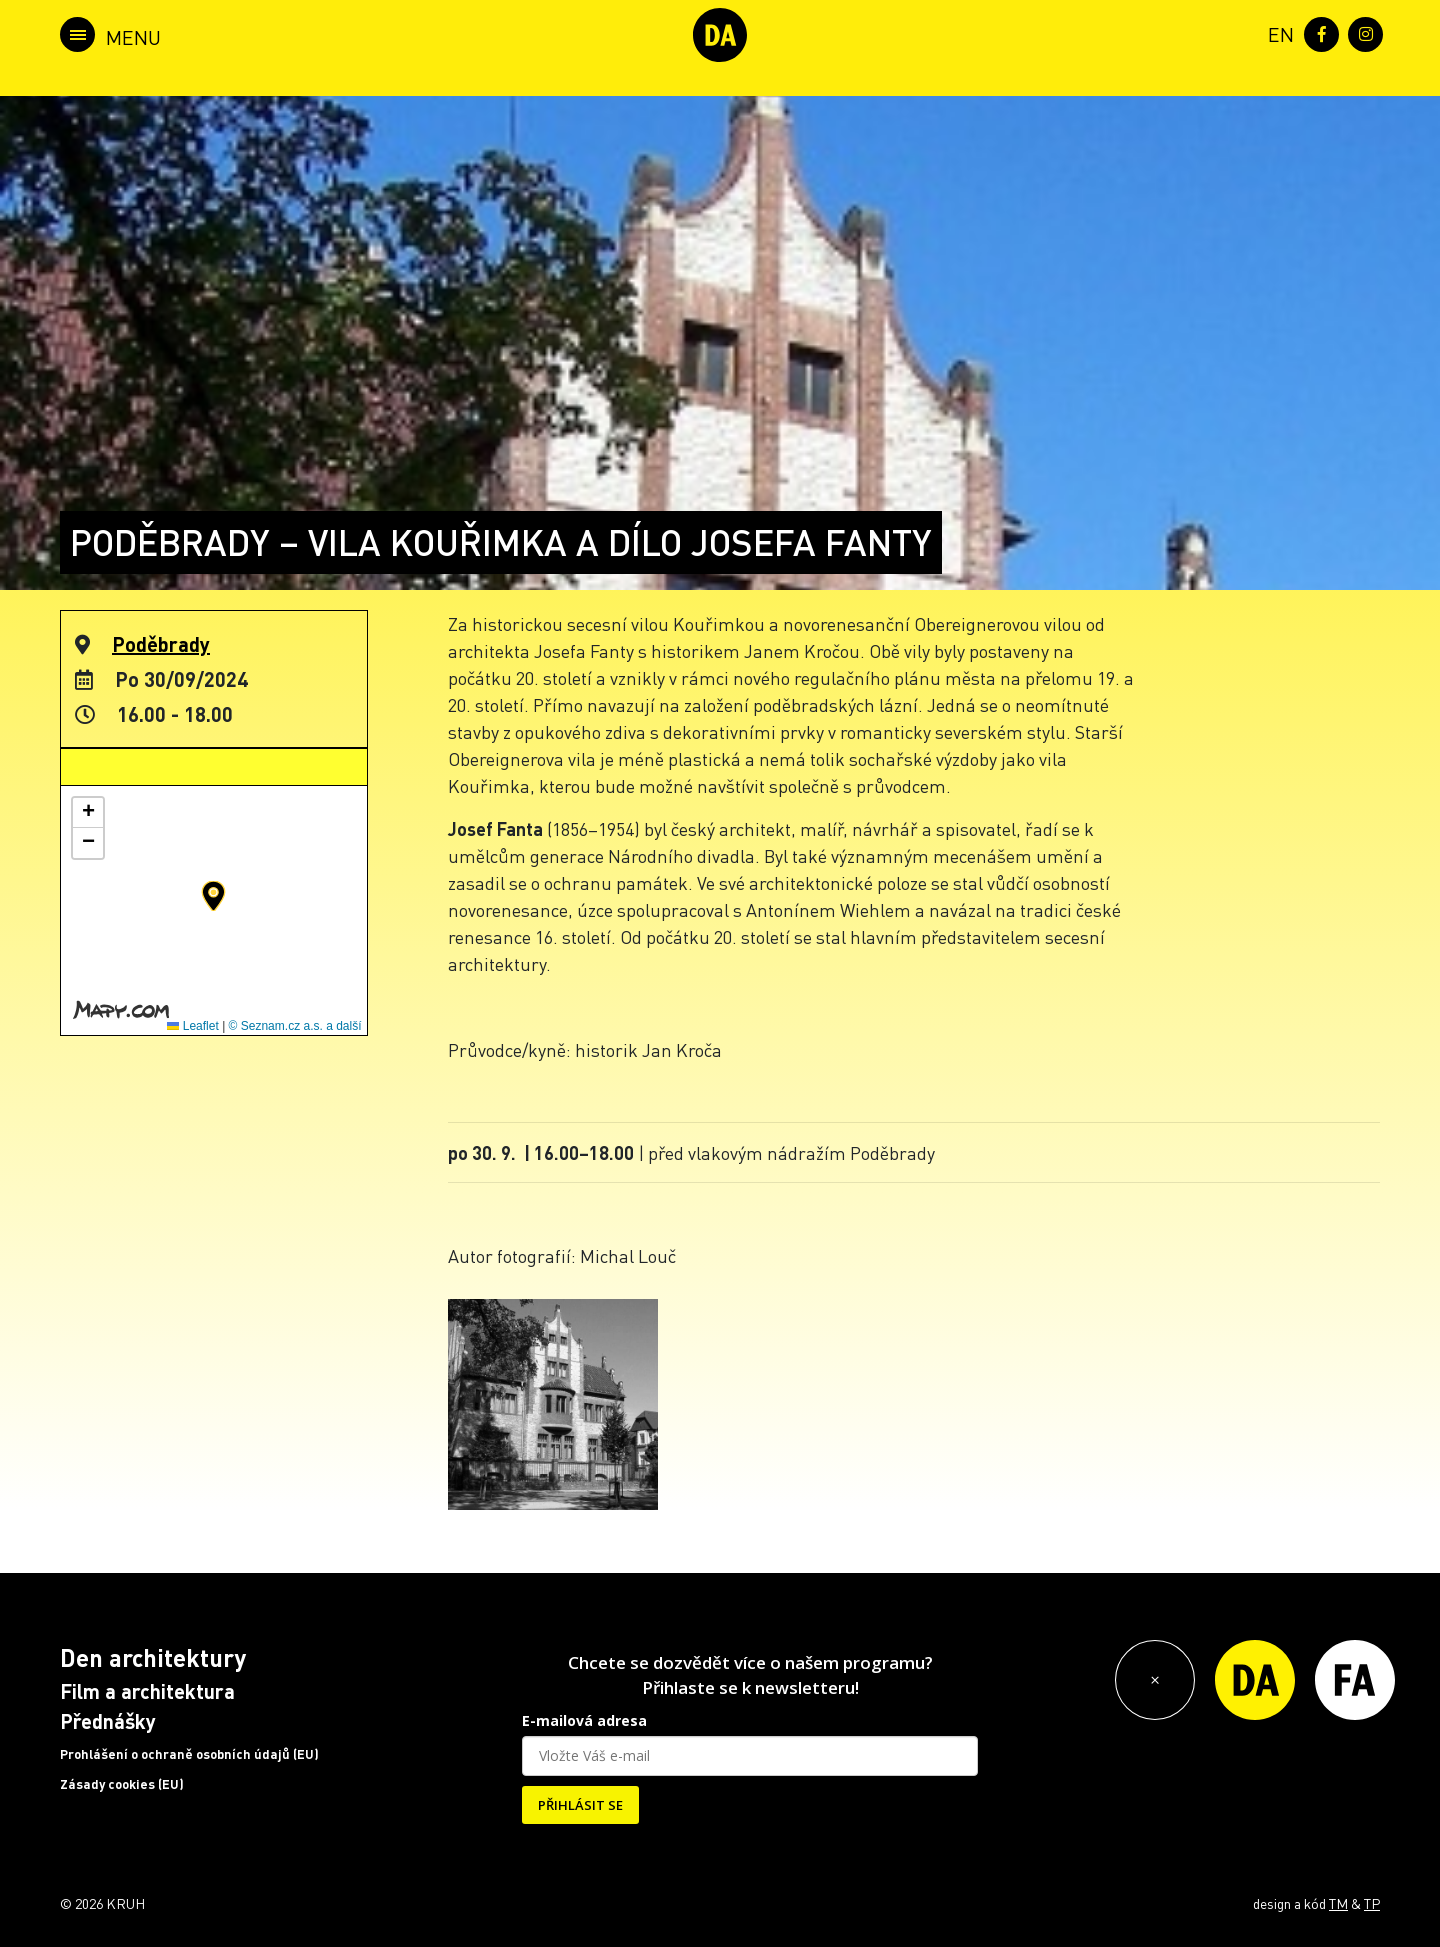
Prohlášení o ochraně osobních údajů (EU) (189, 1754)
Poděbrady (161, 644)
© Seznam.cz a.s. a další (295, 1026)
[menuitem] (1277, 32)
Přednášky (108, 1721)
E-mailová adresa (584, 1720)
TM (1338, 1903)
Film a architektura (147, 1691)
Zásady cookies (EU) (122, 1784)
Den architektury (153, 1657)
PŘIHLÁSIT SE (580, 1805)
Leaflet (192, 1026)
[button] (213, 896)
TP (1372, 1903)
